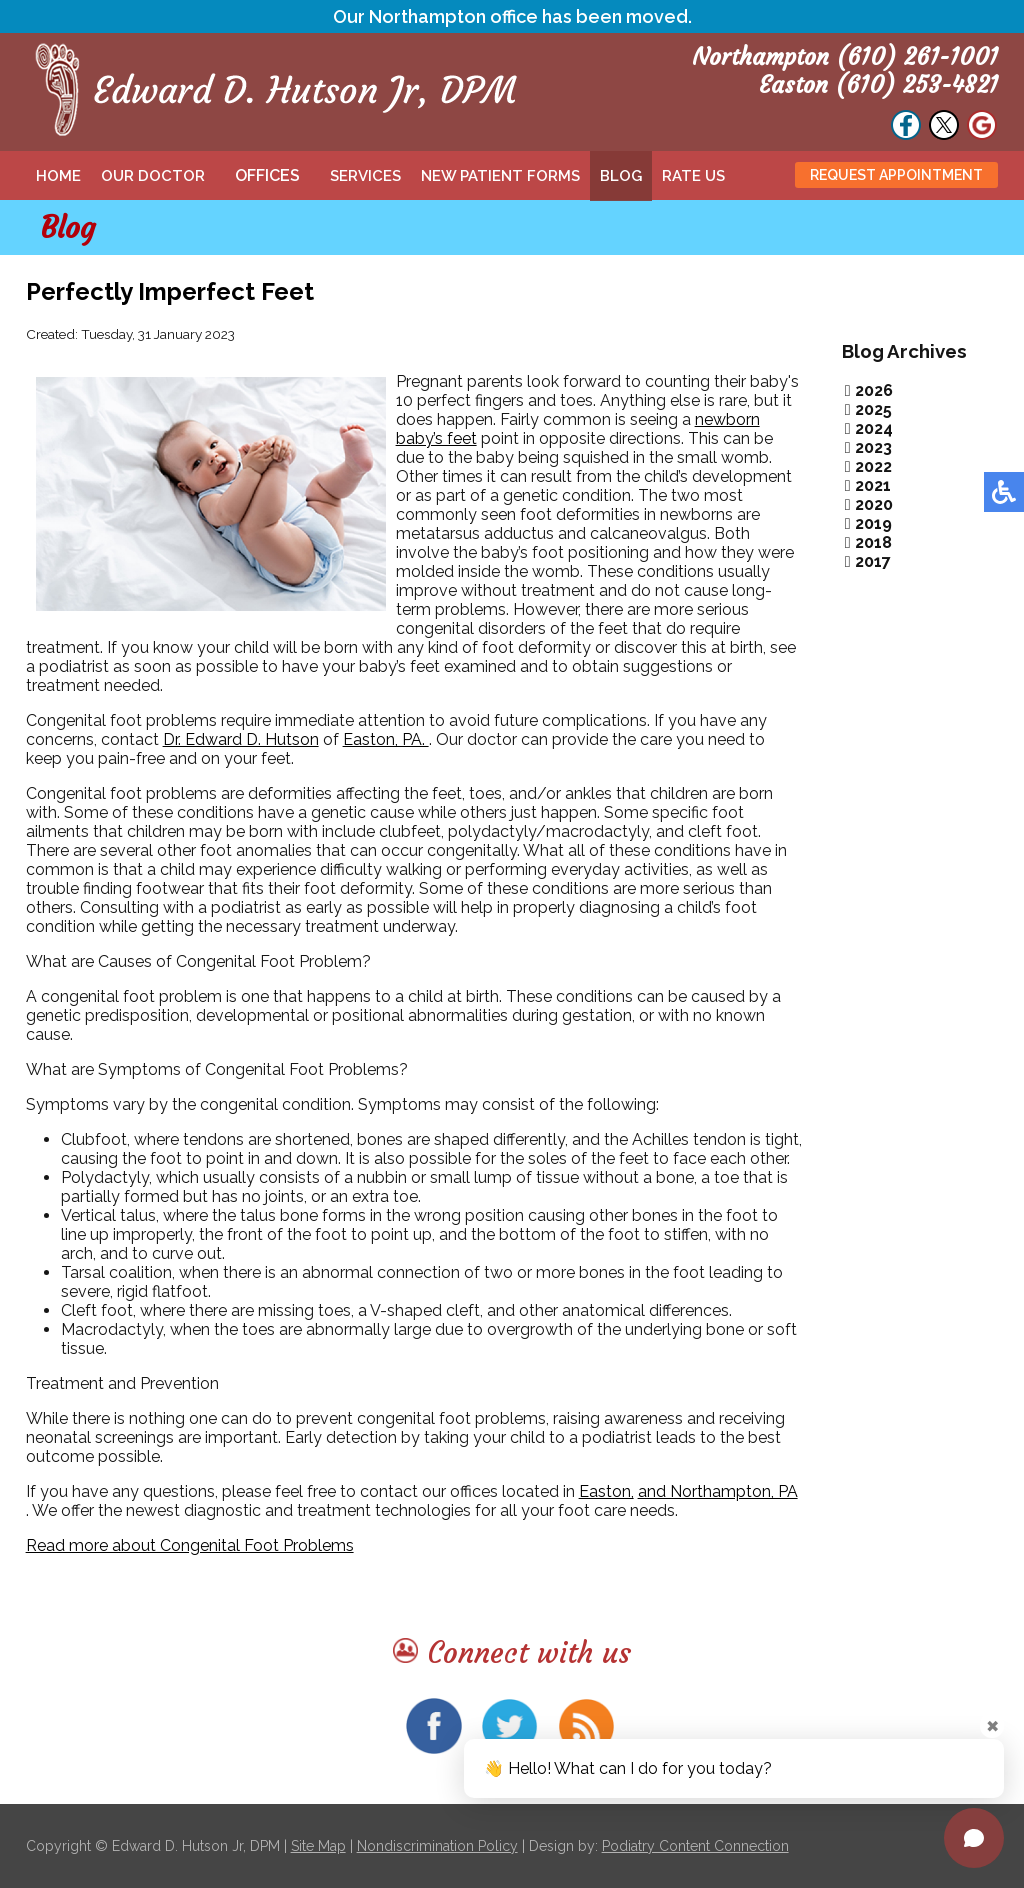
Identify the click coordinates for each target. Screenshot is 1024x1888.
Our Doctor (153, 176)
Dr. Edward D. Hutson (241, 739)
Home (58, 176)
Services (365, 176)
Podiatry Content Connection (695, 1846)
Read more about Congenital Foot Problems (190, 1545)
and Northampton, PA (718, 1491)
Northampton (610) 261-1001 (845, 57)
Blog (621, 176)
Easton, (606, 1491)
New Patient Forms (500, 176)
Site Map (318, 1846)
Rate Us (693, 176)
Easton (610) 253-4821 (878, 85)
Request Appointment (896, 175)
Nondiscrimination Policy (437, 1846)
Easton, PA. (386, 739)
